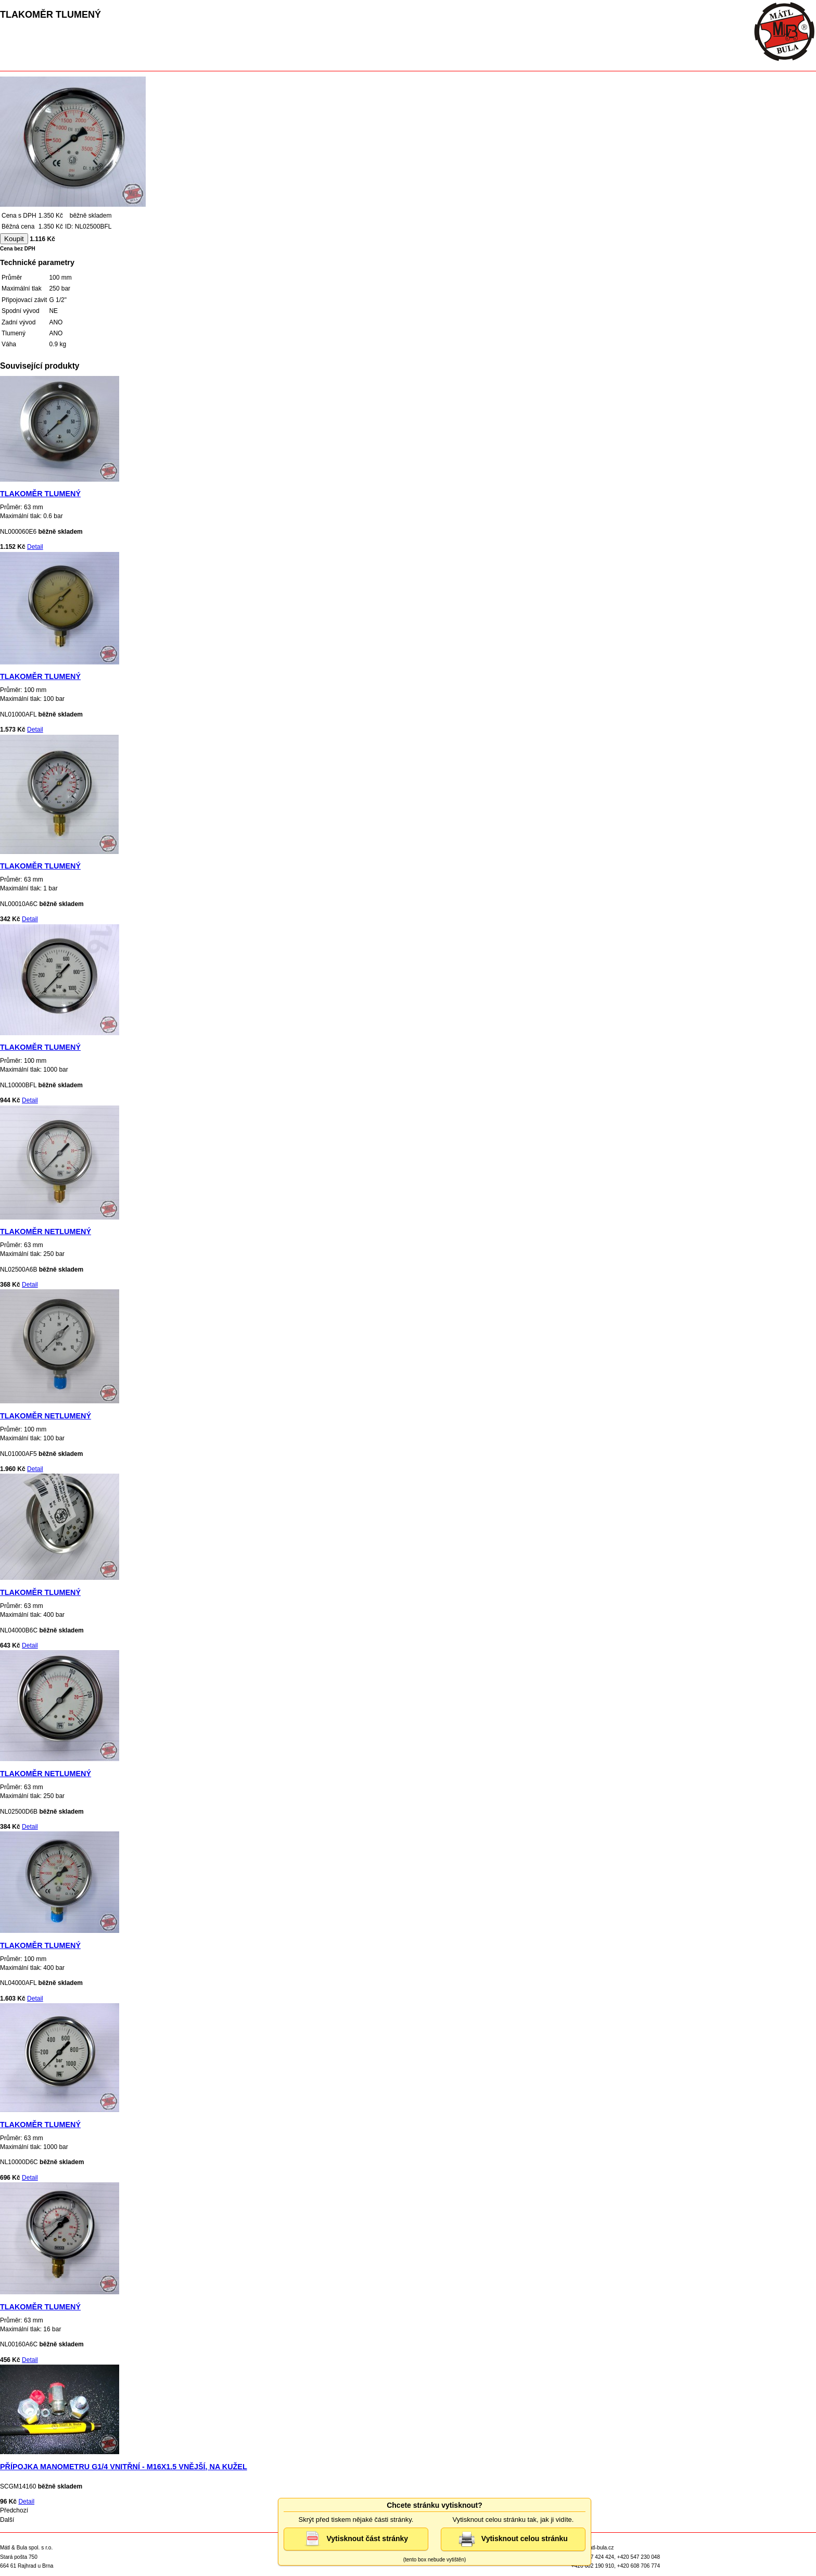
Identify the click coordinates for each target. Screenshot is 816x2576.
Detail (35, 546)
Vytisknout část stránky (356, 2539)
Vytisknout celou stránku (513, 2539)
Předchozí (14, 2510)
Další (7, 2519)
